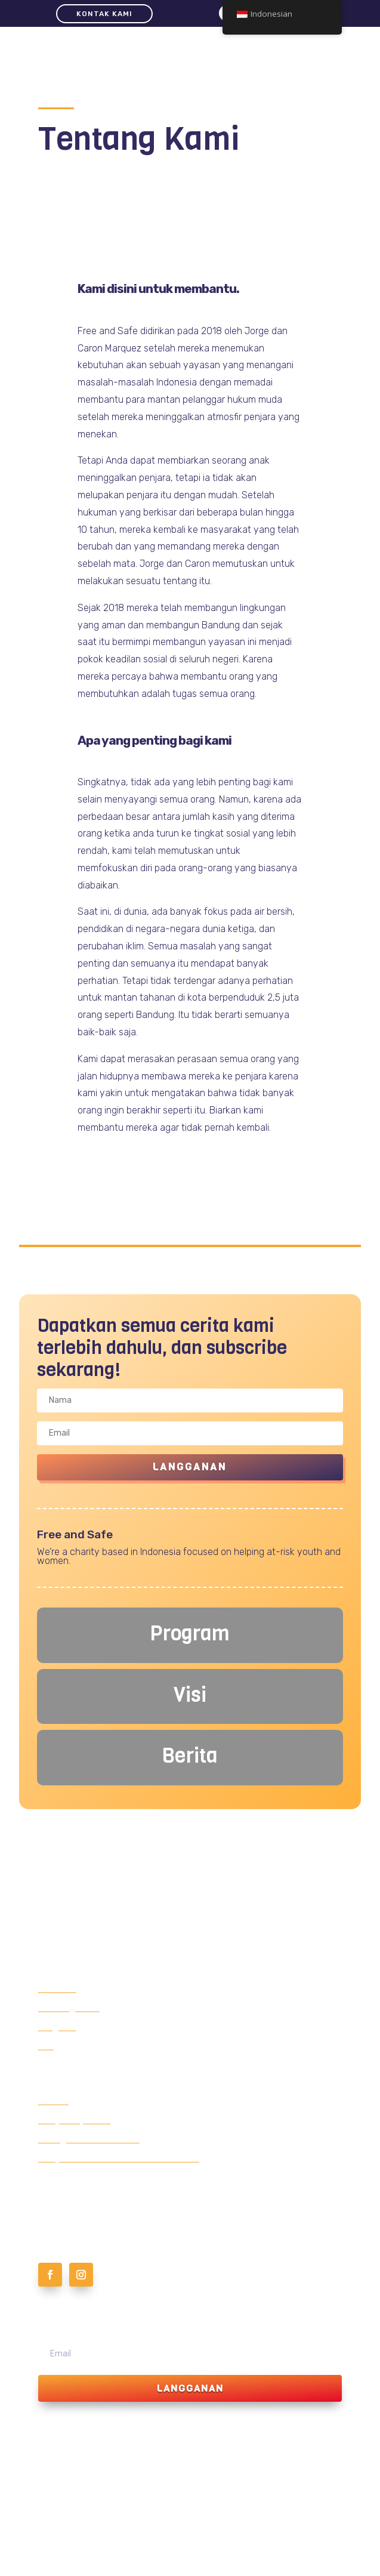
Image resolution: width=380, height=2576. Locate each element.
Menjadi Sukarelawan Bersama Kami (118, 2158)
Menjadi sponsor (74, 2119)
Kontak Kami (104, 14)
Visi (46, 2045)
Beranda (57, 1988)
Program (57, 2026)
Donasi (53, 2100)
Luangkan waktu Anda (89, 2139)
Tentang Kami (69, 2007)
